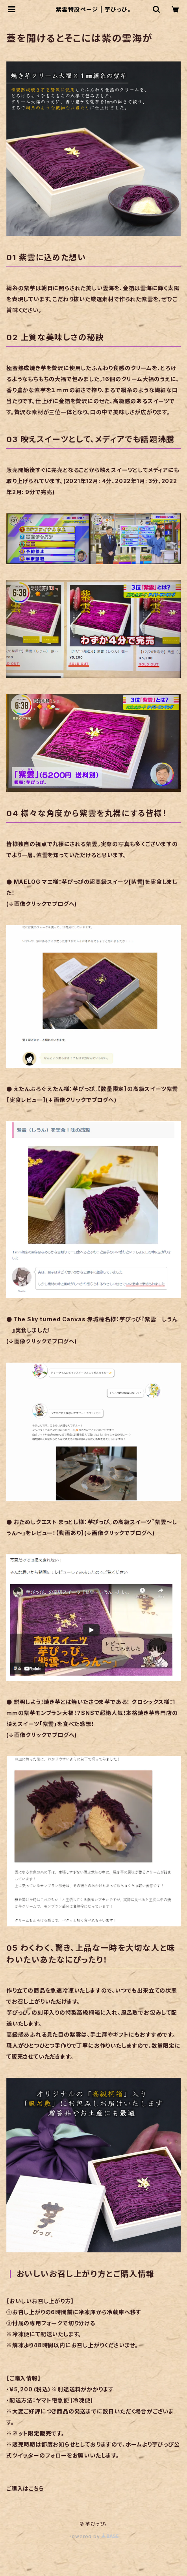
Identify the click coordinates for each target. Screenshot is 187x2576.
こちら (36, 2488)
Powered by (94, 2536)
